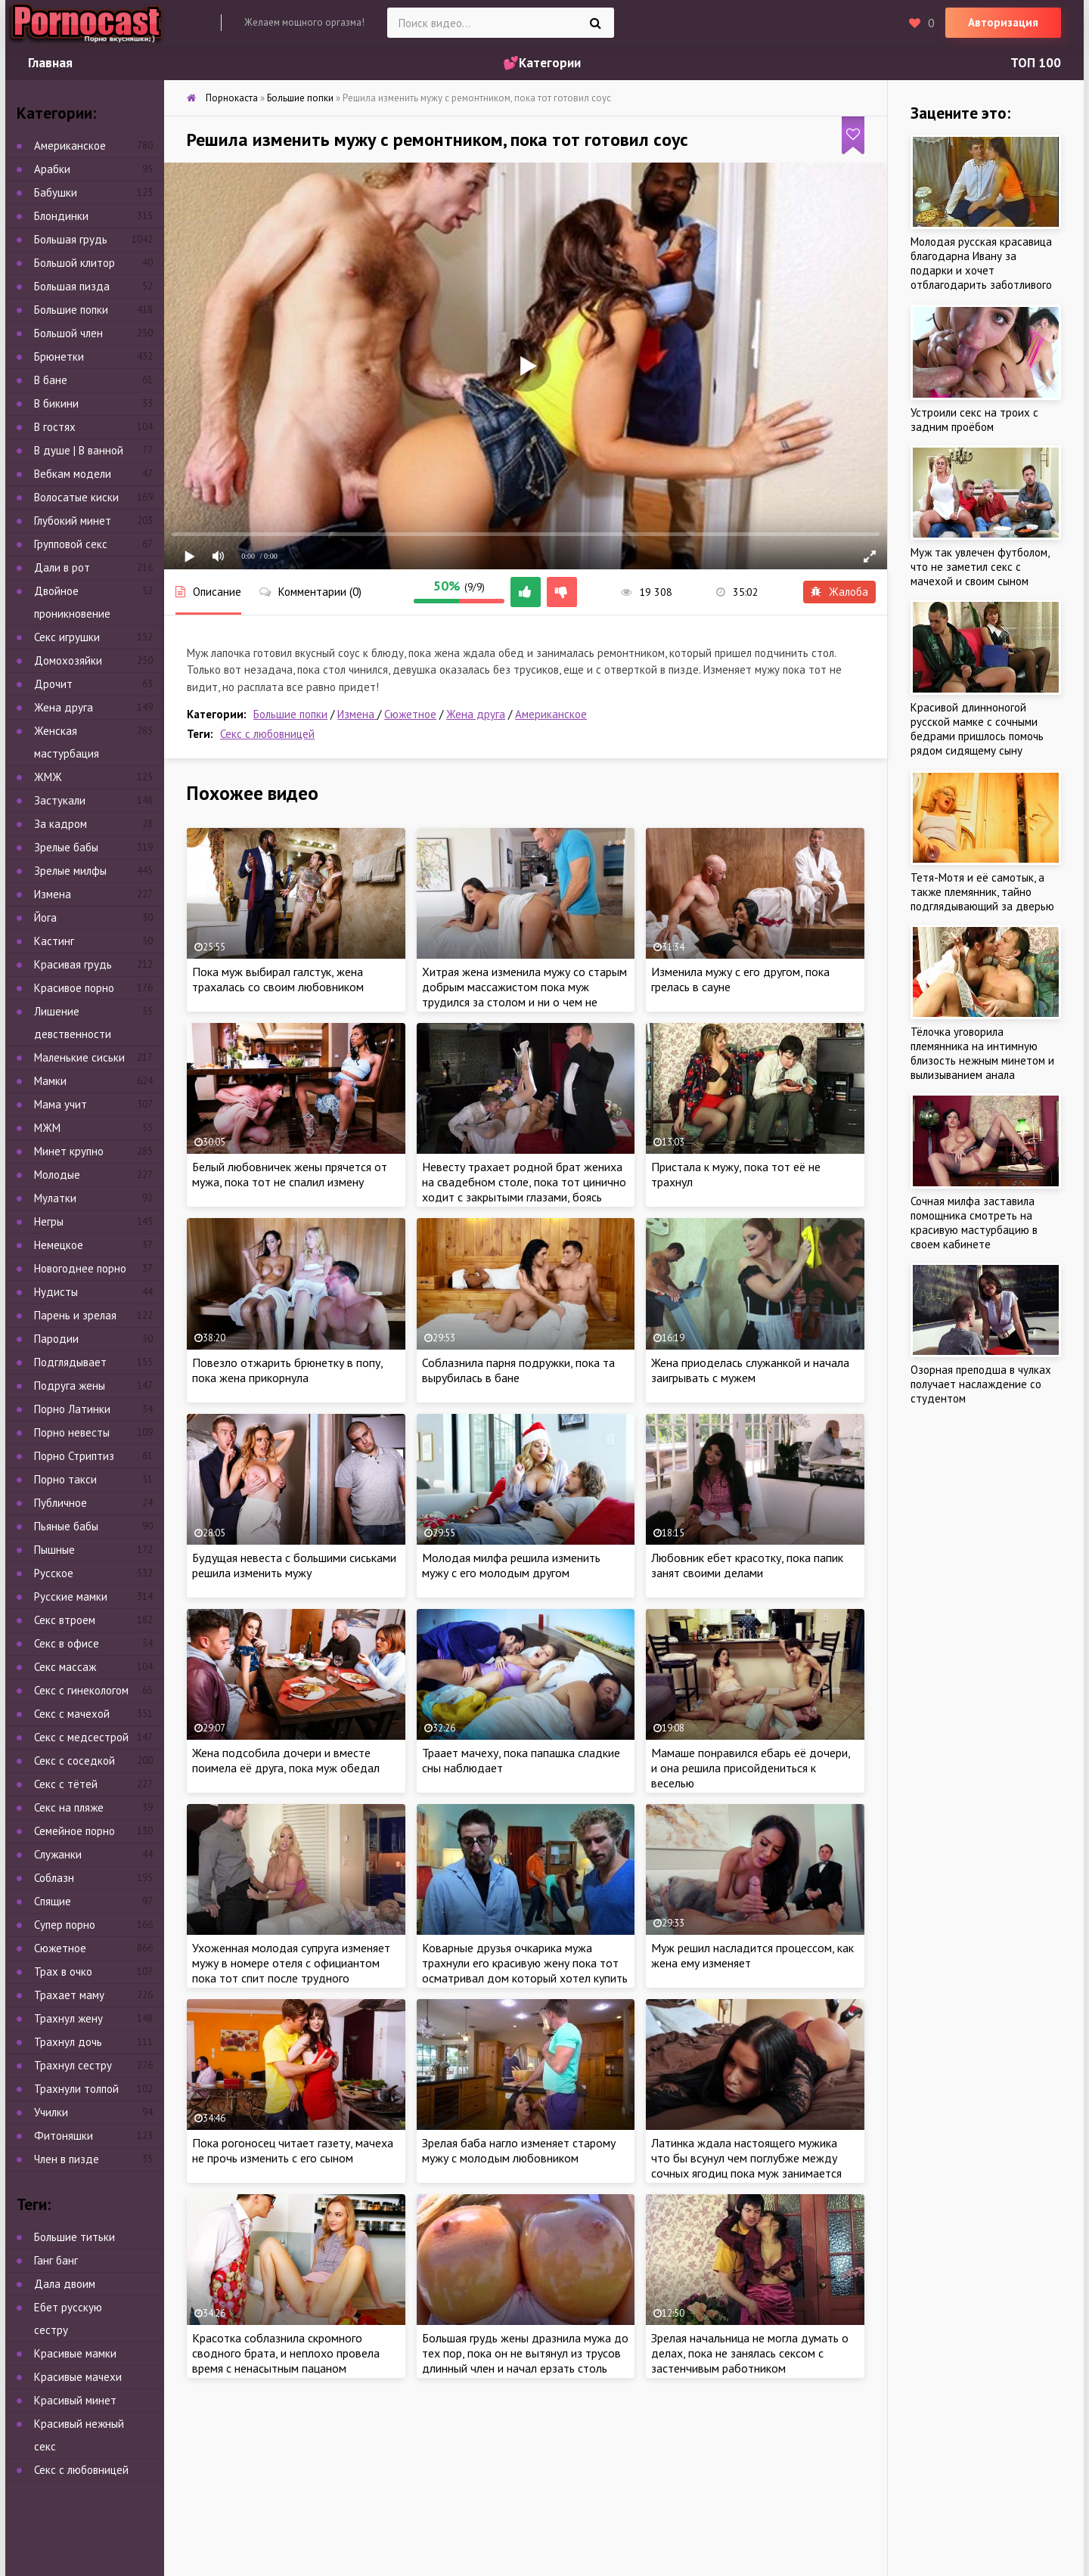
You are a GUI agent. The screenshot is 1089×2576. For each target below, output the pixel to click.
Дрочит (53, 684)
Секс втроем (64, 1620)
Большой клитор (74, 263)
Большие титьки (74, 2237)
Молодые (57, 1174)
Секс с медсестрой (81, 1737)
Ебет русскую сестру (68, 2318)
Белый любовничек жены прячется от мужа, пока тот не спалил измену (289, 1174)
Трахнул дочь (68, 2042)
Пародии (56, 1338)
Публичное (60, 1503)
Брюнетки (59, 356)
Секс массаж (65, 1667)
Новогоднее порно (80, 1268)
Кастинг (54, 941)
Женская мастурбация (66, 742)
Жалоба (839, 591)
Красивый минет (75, 2400)
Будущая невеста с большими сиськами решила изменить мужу (294, 1565)
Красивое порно (74, 988)
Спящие (52, 1901)
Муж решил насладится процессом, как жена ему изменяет (752, 1955)
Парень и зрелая (75, 1315)
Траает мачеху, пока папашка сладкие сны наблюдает (521, 1760)
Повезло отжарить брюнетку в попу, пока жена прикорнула (287, 1370)
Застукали (59, 800)
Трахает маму (69, 1995)
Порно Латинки (72, 1409)
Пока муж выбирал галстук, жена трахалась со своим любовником (278, 979)
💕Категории (542, 62)
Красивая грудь (73, 964)
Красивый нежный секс (79, 2435)
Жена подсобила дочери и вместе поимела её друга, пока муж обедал (286, 1760)
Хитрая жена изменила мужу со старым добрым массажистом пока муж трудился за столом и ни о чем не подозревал (524, 994)
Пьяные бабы (66, 1526)
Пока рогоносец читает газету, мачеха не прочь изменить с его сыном (292, 2150)
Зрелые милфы (70, 870)
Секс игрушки (67, 637)
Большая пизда (72, 286)
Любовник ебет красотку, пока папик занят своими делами (747, 1565)
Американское (551, 714)
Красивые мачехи (78, 2377)
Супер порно (64, 1924)
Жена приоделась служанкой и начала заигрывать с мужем (750, 1370)
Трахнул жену (68, 2018)
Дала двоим (64, 2284)
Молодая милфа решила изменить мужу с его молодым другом (511, 1565)
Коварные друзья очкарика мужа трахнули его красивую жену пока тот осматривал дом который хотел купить (525, 1962)
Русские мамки (70, 1596)
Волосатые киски (76, 497)
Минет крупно (69, 1151)
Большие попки (290, 714)
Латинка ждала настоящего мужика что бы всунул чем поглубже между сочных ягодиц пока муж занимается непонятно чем (746, 2165)
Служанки (58, 1854)
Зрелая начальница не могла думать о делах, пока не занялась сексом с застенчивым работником (750, 2353)
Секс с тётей (66, 1784)
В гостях (55, 427)
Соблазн (54, 1878)
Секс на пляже (69, 1807)
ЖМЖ (48, 777)
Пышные (54, 1549)
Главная (50, 62)
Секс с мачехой (72, 1713)
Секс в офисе (66, 1643)
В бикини (56, 403)
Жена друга (475, 714)
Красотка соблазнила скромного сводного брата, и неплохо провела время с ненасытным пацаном (286, 2353)
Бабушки (55, 192)
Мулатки (55, 1198)
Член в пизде (66, 2159)
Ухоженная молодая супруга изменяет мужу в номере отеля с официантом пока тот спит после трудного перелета (291, 1970)
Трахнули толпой (76, 2089)
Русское (53, 1573)
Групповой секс (70, 544)
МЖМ (47, 1128)
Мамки (50, 1081)
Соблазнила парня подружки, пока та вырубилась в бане (518, 1370)
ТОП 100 (1035, 62)
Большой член (68, 333)
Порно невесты (72, 1432)
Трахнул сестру (73, 2065)
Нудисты (56, 1292)
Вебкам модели (72, 474)
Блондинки (61, 216)
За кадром (60, 824)
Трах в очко (63, 1971)
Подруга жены (69, 1385)
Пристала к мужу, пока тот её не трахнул (736, 1174)
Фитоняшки (63, 2135)
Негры (49, 1221)
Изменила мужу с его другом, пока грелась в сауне (740, 979)
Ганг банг (56, 2260)
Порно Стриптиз (74, 1456)
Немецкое (58, 1245)
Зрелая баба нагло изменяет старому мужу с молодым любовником (519, 2150)
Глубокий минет (72, 520)
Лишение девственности (72, 1022)
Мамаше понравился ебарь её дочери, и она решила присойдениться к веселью (750, 1767)
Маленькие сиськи (79, 1057)
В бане (50, 380)
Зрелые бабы (66, 847)
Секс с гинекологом (81, 1690)
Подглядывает (70, 1362)
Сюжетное (410, 714)
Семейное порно (74, 1831)
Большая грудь (70, 239)
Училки (51, 2112)
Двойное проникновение (72, 602)
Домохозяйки (68, 660)
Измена (357, 714)
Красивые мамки (75, 2353)
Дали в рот (62, 567)
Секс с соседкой (74, 1760)
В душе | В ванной (78, 450)
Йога (45, 917)
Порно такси (65, 1479)
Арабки (52, 169)
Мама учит (60, 1104)
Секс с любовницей (267, 734)
